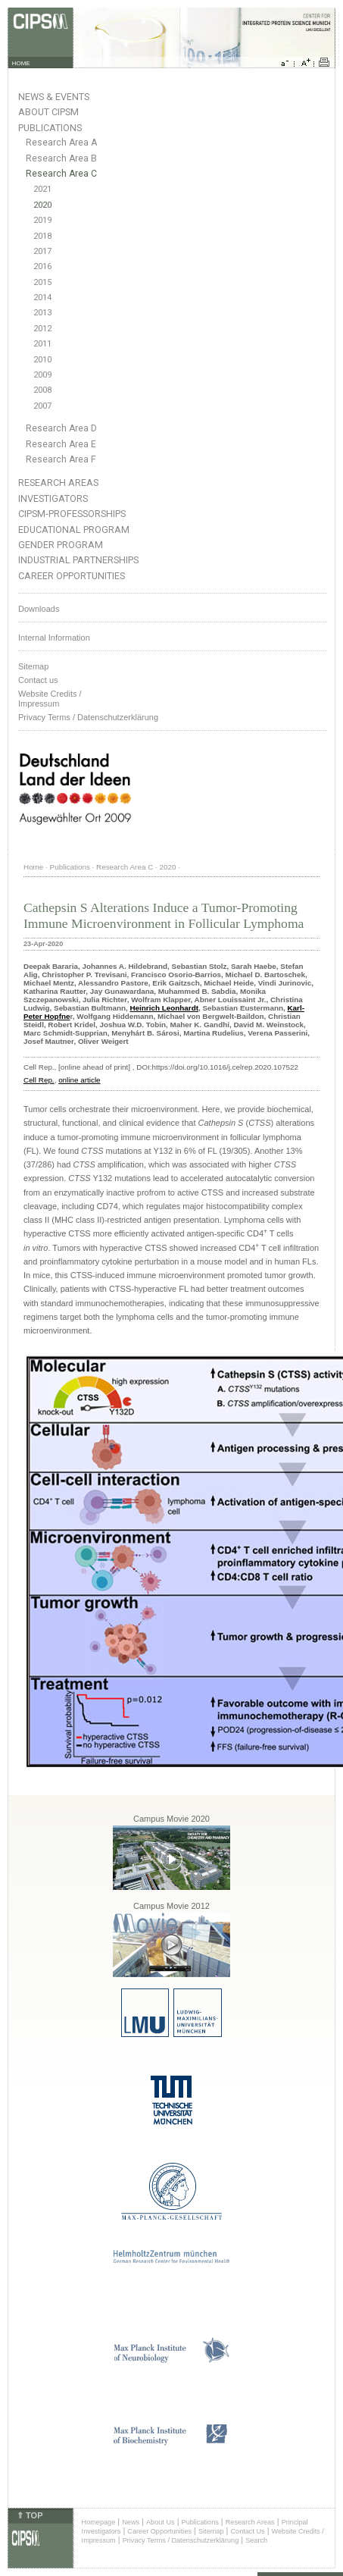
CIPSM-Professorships (72, 513)
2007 (42, 406)
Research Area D (61, 428)
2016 (42, 266)
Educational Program (73, 529)
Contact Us (247, 2531)
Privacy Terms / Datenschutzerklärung (88, 717)
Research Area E (61, 444)
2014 (42, 297)
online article (79, 1080)
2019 (42, 220)
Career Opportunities (71, 575)
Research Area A (61, 142)
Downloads (38, 608)
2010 (42, 360)
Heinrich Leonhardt (163, 1008)
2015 (42, 282)
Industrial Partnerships (78, 560)
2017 (42, 251)
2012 (42, 329)
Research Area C (61, 173)
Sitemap (33, 666)
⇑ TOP (29, 2515)
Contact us (38, 680)
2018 (42, 236)
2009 (42, 375)
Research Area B (61, 158)
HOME (21, 63)
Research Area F (61, 459)
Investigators (53, 498)
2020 (42, 205)
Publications (50, 127)
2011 (42, 344)
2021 (42, 189)
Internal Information (54, 637)
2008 (42, 390)
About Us (160, 2522)
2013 (42, 313)
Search (256, 2540)
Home (33, 867)
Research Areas (58, 482)
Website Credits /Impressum (50, 698)
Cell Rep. (39, 1080)
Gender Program (60, 544)
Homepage (99, 2522)
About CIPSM (48, 112)
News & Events (53, 96)
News (130, 2522)
